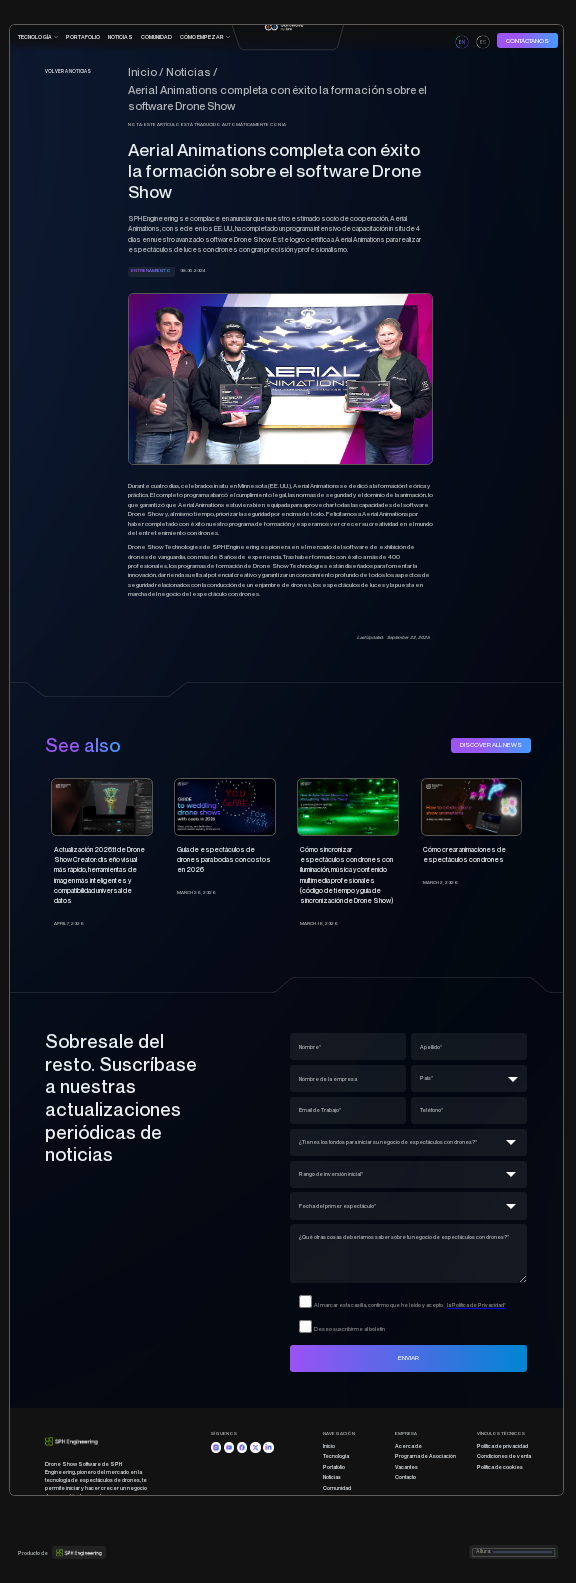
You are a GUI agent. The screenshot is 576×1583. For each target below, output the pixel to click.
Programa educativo (348, 1509)
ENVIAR (408, 1357)
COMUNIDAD (156, 37)
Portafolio (334, 1467)
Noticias (120, 37)
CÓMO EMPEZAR (202, 37)
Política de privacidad (502, 1446)
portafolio (83, 37)
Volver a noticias (68, 71)
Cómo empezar (343, 1499)
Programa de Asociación (425, 1456)
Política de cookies (500, 1467)
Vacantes (406, 1467)
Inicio (329, 1446)
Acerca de (408, 1446)
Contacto (405, 1477)
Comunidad (337, 1488)
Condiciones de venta (504, 1456)
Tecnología (336, 1456)
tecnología (35, 37)
